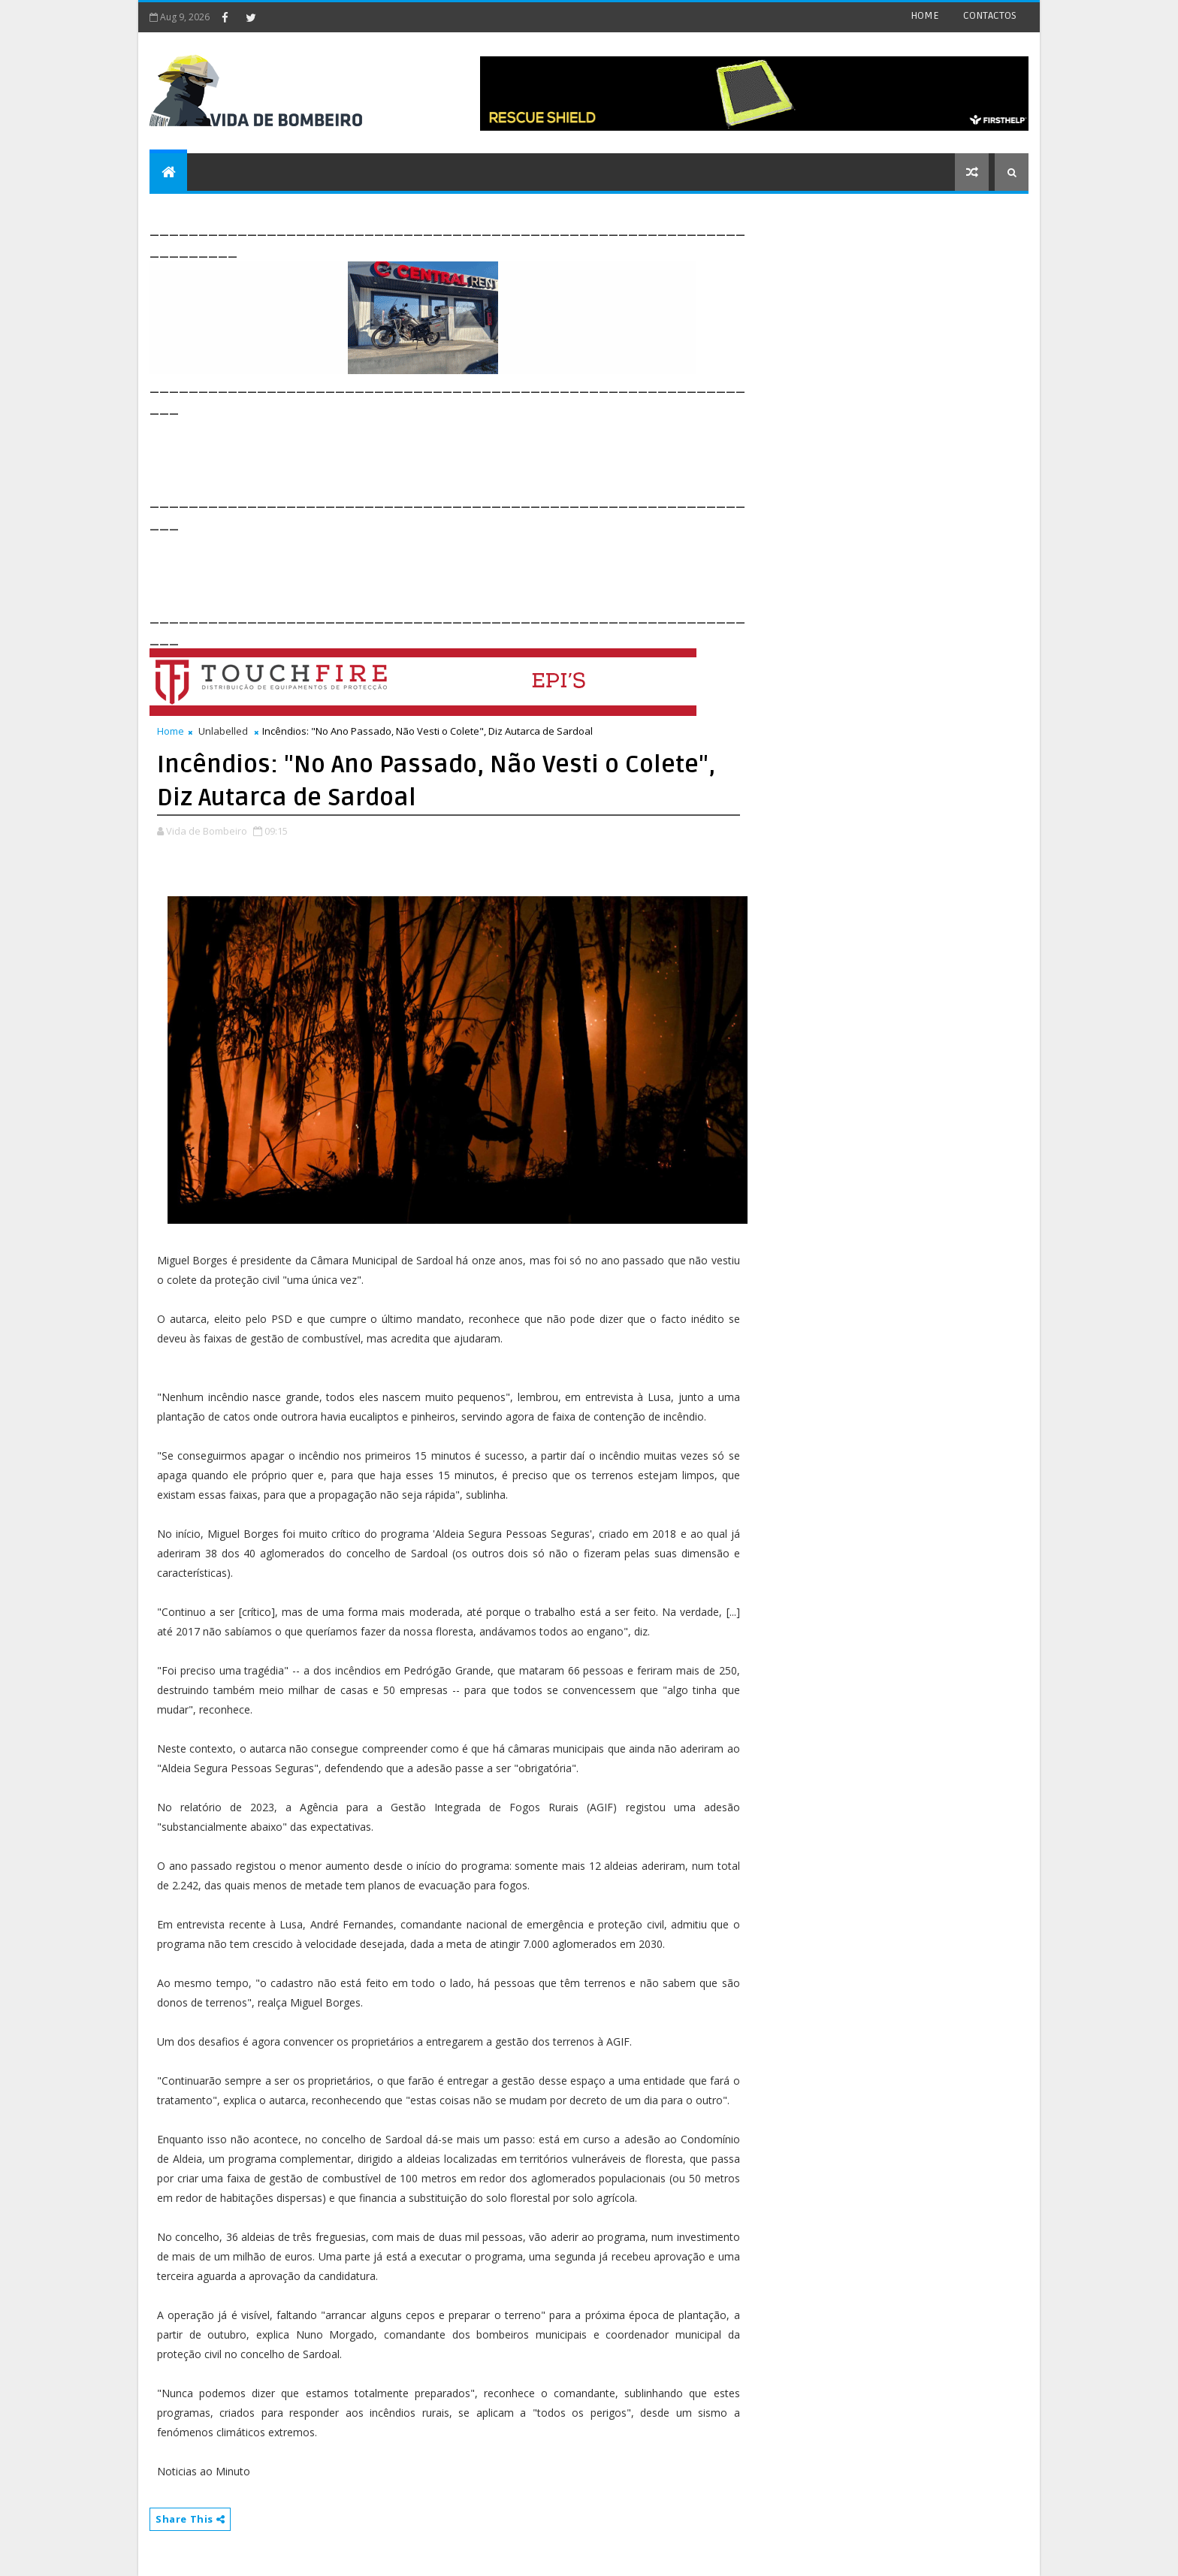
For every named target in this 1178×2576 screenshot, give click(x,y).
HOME (925, 15)
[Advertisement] (423, 452)
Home (170, 731)
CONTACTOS (989, 15)
